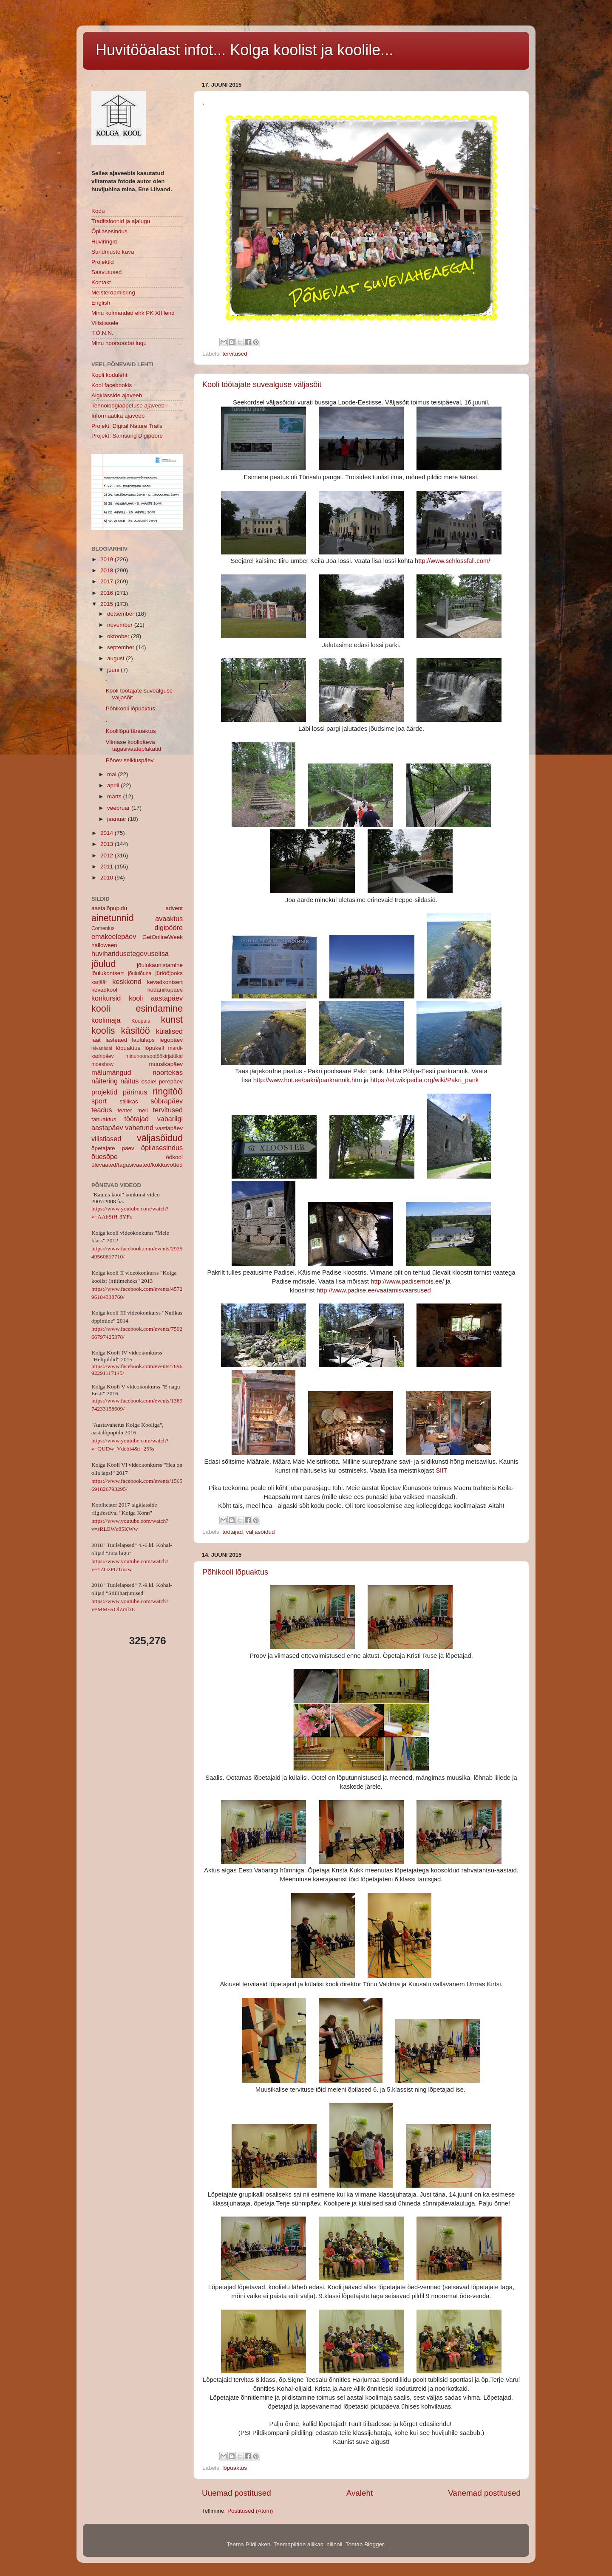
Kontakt (101, 282)
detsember (121, 614)
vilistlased (106, 1138)
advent (174, 908)
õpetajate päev (112, 1148)
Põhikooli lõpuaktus (235, 1572)
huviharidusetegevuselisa (130, 953)
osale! (148, 1081)
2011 (107, 866)
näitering (104, 1081)
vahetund (139, 1127)
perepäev (171, 1081)
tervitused (234, 354)
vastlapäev (169, 1128)
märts (115, 796)
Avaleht (359, 2492)
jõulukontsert (107, 973)
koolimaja (105, 1020)
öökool (174, 1157)
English (100, 303)
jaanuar (117, 819)
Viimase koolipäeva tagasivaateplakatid (134, 745)
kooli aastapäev (156, 998)
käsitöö (135, 1030)
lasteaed (116, 1040)
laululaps (143, 1040)
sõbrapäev (166, 1101)
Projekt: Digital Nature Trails (126, 426)
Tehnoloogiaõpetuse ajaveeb (127, 405)
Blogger (374, 2544)
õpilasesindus (162, 1147)
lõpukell (154, 1048)
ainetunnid (112, 918)
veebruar (119, 808)
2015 (107, 604)
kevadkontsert (165, 982)
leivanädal (101, 1048)
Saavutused (106, 272)
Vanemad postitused (484, 2492)
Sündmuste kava (112, 252)
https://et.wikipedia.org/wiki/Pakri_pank (424, 1080)
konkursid (106, 998)
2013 (107, 844)
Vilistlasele (105, 323)
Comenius (103, 928)
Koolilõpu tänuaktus (131, 731)
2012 (107, 855)
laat (96, 1040)
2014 (107, 833)
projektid (104, 1092)
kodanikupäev (165, 990)
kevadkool (104, 990)
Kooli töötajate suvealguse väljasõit (261, 384)
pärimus (135, 1092)
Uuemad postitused (236, 2492)
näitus (129, 1081)
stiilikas (128, 1101)
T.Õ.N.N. (102, 333)
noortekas (168, 1072)
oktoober (119, 636)
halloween (104, 945)
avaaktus (169, 918)
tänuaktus (103, 1119)
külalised (169, 1031)
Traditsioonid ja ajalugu (120, 221)
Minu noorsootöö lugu (119, 343)
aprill (114, 785)
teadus (101, 1110)
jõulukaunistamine (160, 965)
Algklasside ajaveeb (116, 395)
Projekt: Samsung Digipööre (127, 436)
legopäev (171, 1040)
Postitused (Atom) (250, 2511)
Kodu (98, 211)
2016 (107, 593)
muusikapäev (166, 1064)
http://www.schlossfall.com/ (452, 560)
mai (112, 774)
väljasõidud (260, 1532)
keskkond (126, 981)
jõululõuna (139, 973)
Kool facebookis (111, 385)
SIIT (441, 1470)
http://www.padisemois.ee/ (407, 1281)
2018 (107, 570)
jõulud (103, 964)
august (116, 658)
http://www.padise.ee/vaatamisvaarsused (374, 1290)
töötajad (232, 1532)
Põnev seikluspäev (130, 760)
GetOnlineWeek (162, 937)
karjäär (99, 982)
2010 (107, 877)
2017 (107, 581)
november (120, 625)
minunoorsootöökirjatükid (154, 1056)
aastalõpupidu (109, 908)
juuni (114, 670)
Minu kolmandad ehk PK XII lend (133, 313)
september (121, 647)
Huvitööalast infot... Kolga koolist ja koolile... (244, 50)
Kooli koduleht (109, 375)
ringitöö (168, 1091)
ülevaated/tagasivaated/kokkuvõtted (137, 1165)
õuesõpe (104, 1156)
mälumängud (111, 1072)
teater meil (132, 1110)
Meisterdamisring (113, 292)
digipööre (168, 927)
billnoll (334, 2544)
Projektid (102, 262)
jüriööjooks (169, 973)
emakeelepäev (113, 936)
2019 (107, 559)
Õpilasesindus (109, 231)
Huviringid (104, 241)
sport (99, 1101)
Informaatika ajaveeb (117, 416)
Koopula (140, 1021)
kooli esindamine (137, 1008)
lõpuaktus (234, 2468)
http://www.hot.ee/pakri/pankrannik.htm (307, 1080)
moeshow (102, 1064)
